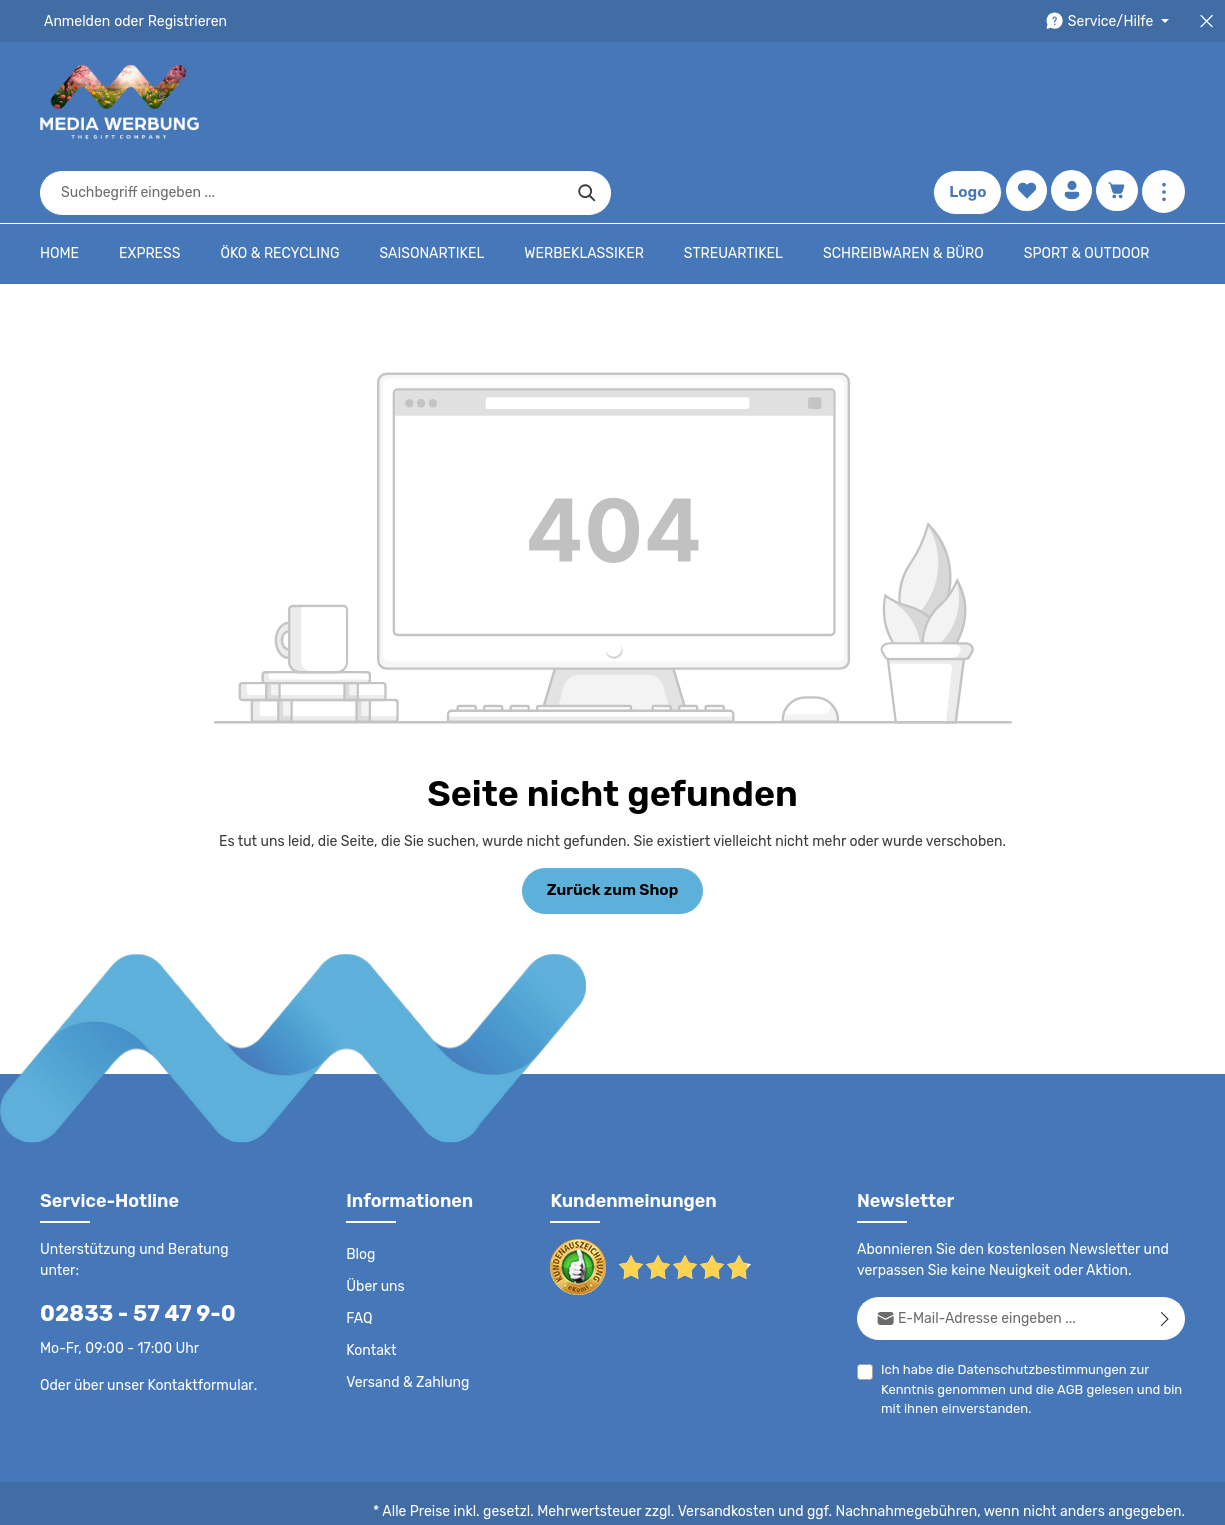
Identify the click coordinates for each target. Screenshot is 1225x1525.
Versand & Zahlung (405, 1322)
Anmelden (75, 21)
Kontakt (369, 1290)
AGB (1063, 1328)
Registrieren (180, 21)
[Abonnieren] (1165, 1257)
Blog (360, 1194)
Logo (964, 102)
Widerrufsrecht (963, 1495)
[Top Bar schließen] (1206, 21)
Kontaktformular (195, 1303)
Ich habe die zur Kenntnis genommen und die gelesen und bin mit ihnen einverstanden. (1027, 1327)
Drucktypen (866, 1495)
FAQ (360, 1258)
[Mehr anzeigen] (1163, 102)
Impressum (780, 1495)
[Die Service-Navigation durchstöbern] (1110, 21)
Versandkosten (746, 1451)
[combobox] (589, 102)
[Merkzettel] (1022, 102)
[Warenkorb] (1116, 102)
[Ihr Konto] (1069, 102)
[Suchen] (874, 102)
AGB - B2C (610, 1495)
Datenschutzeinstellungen (1105, 1495)
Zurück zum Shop (612, 828)
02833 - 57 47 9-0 (127, 1231)
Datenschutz (521, 1495)
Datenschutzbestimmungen (1034, 1308)
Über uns (374, 1226)
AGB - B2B (695, 1495)
